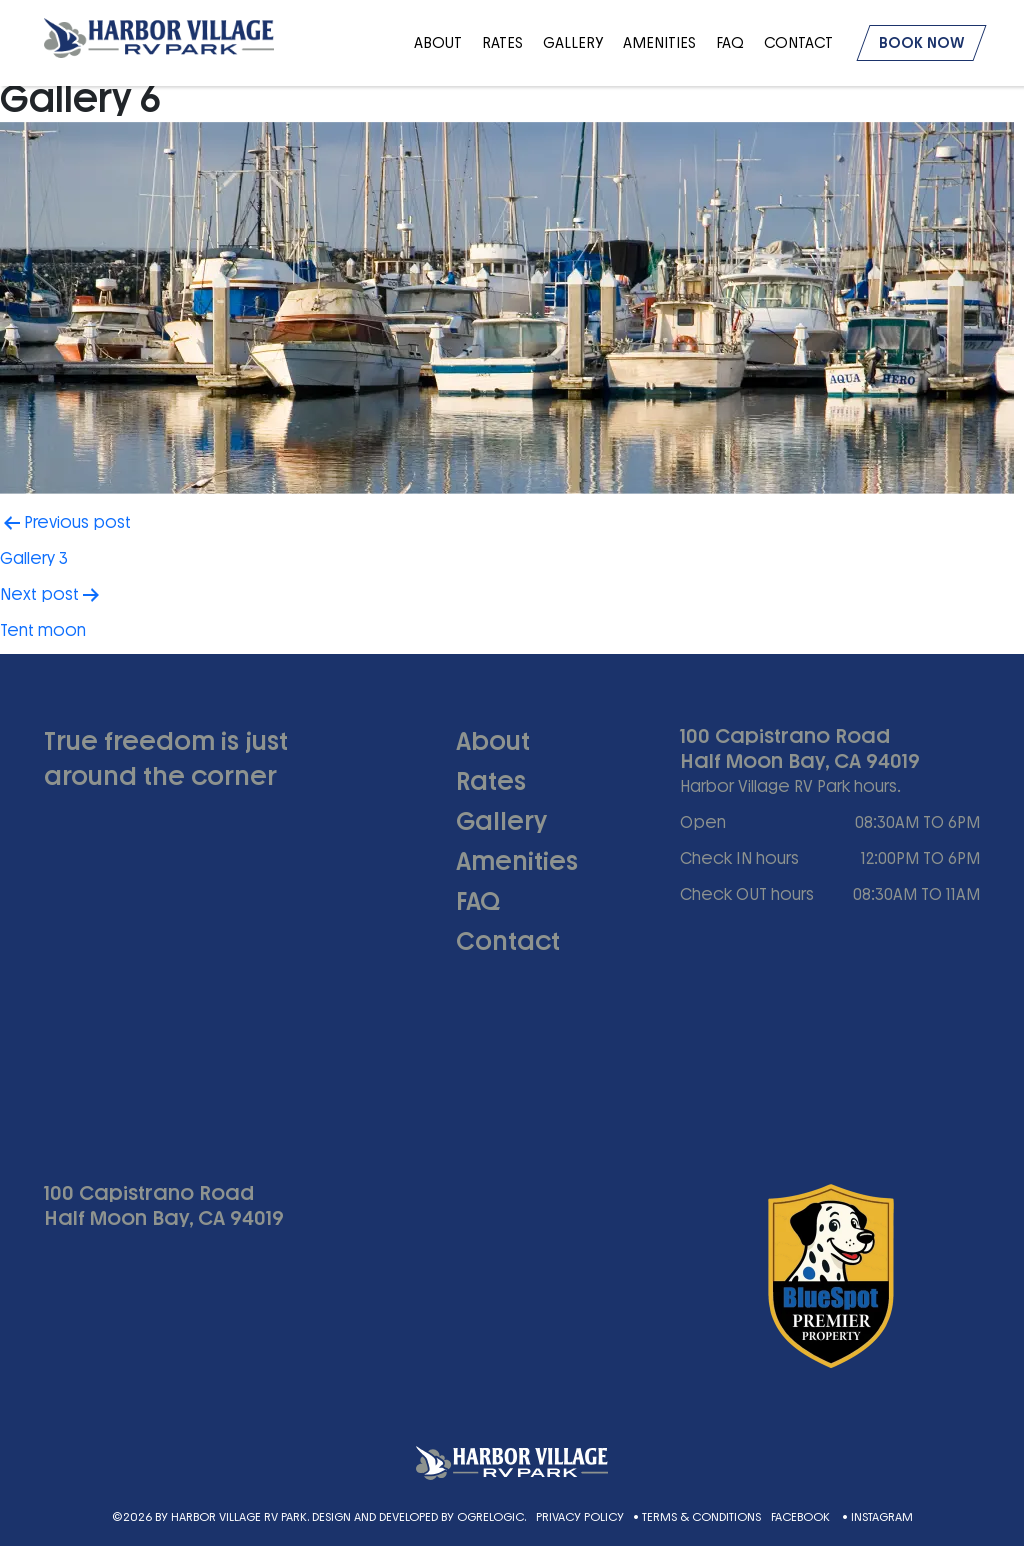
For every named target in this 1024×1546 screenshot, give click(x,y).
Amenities (659, 43)
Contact (798, 43)
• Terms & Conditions (697, 1517)
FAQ (730, 43)
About (438, 43)
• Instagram (877, 1517)
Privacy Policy (580, 1517)
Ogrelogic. (491, 1517)
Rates (502, 43)
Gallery (573, 43)
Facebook (802, 1517)
